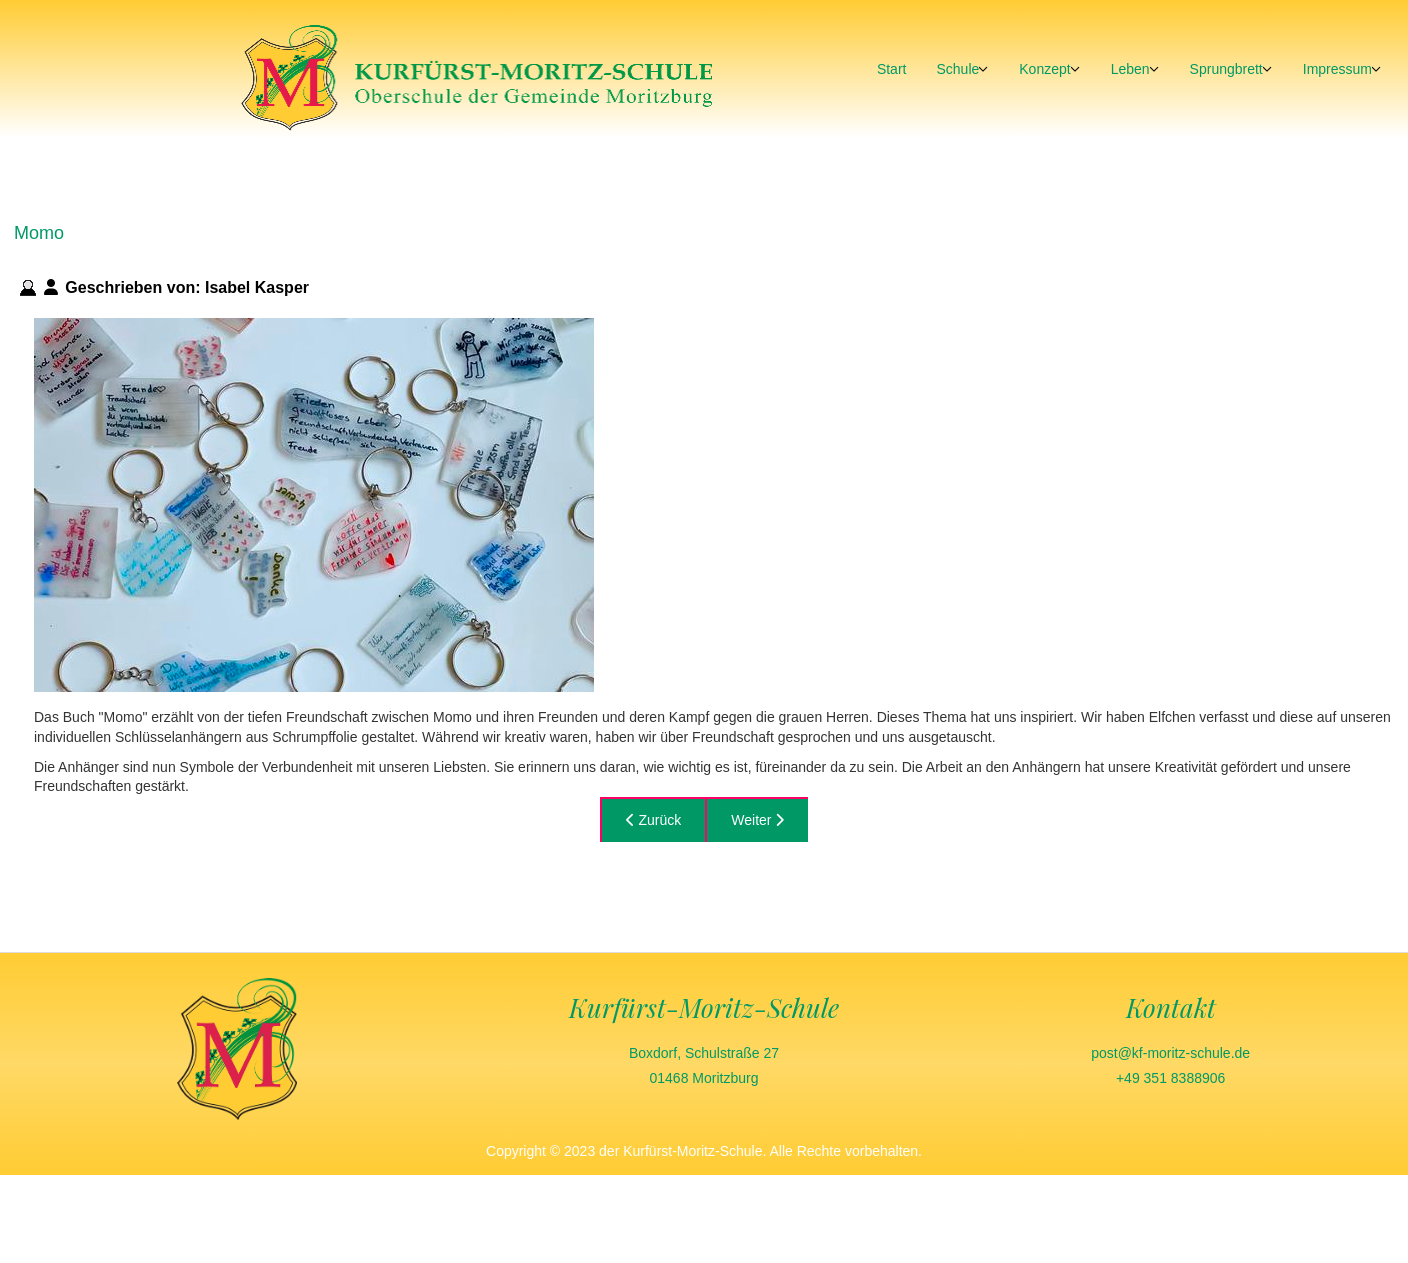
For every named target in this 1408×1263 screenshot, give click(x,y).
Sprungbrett (1226, 69)
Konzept (1044, 69)
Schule (957, 69)
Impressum (1337, 69)
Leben (1130, 69)
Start (892, 69)
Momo (39, 233)
